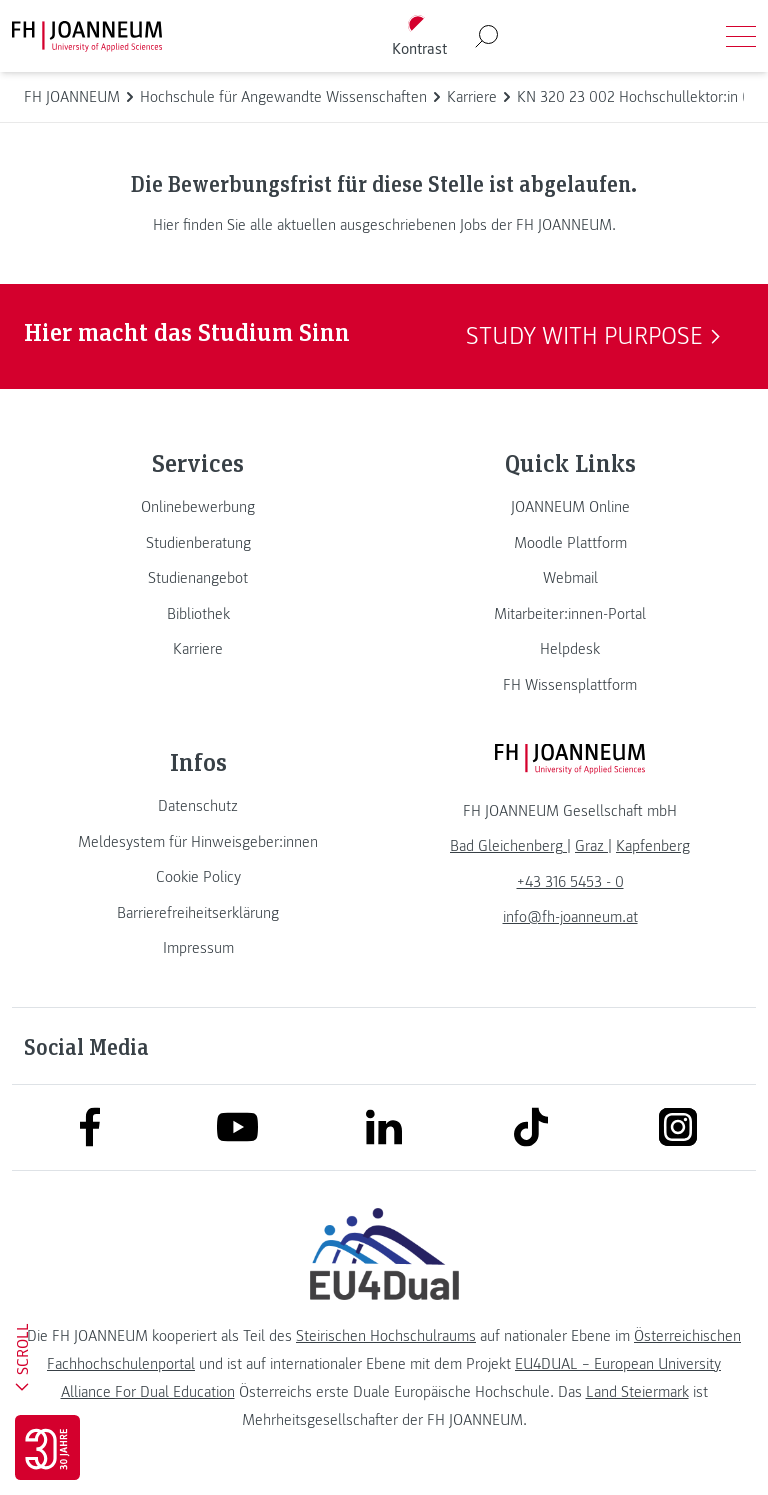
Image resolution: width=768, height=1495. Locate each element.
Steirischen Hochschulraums (386, 1336)
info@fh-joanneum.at (570, 917)
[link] (198, 507)
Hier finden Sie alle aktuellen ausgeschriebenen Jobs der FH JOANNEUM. (384, 225)
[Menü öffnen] (741, 36)
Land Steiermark (637, 1392)
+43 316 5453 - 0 (570, 882)
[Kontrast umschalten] (419, 36)
